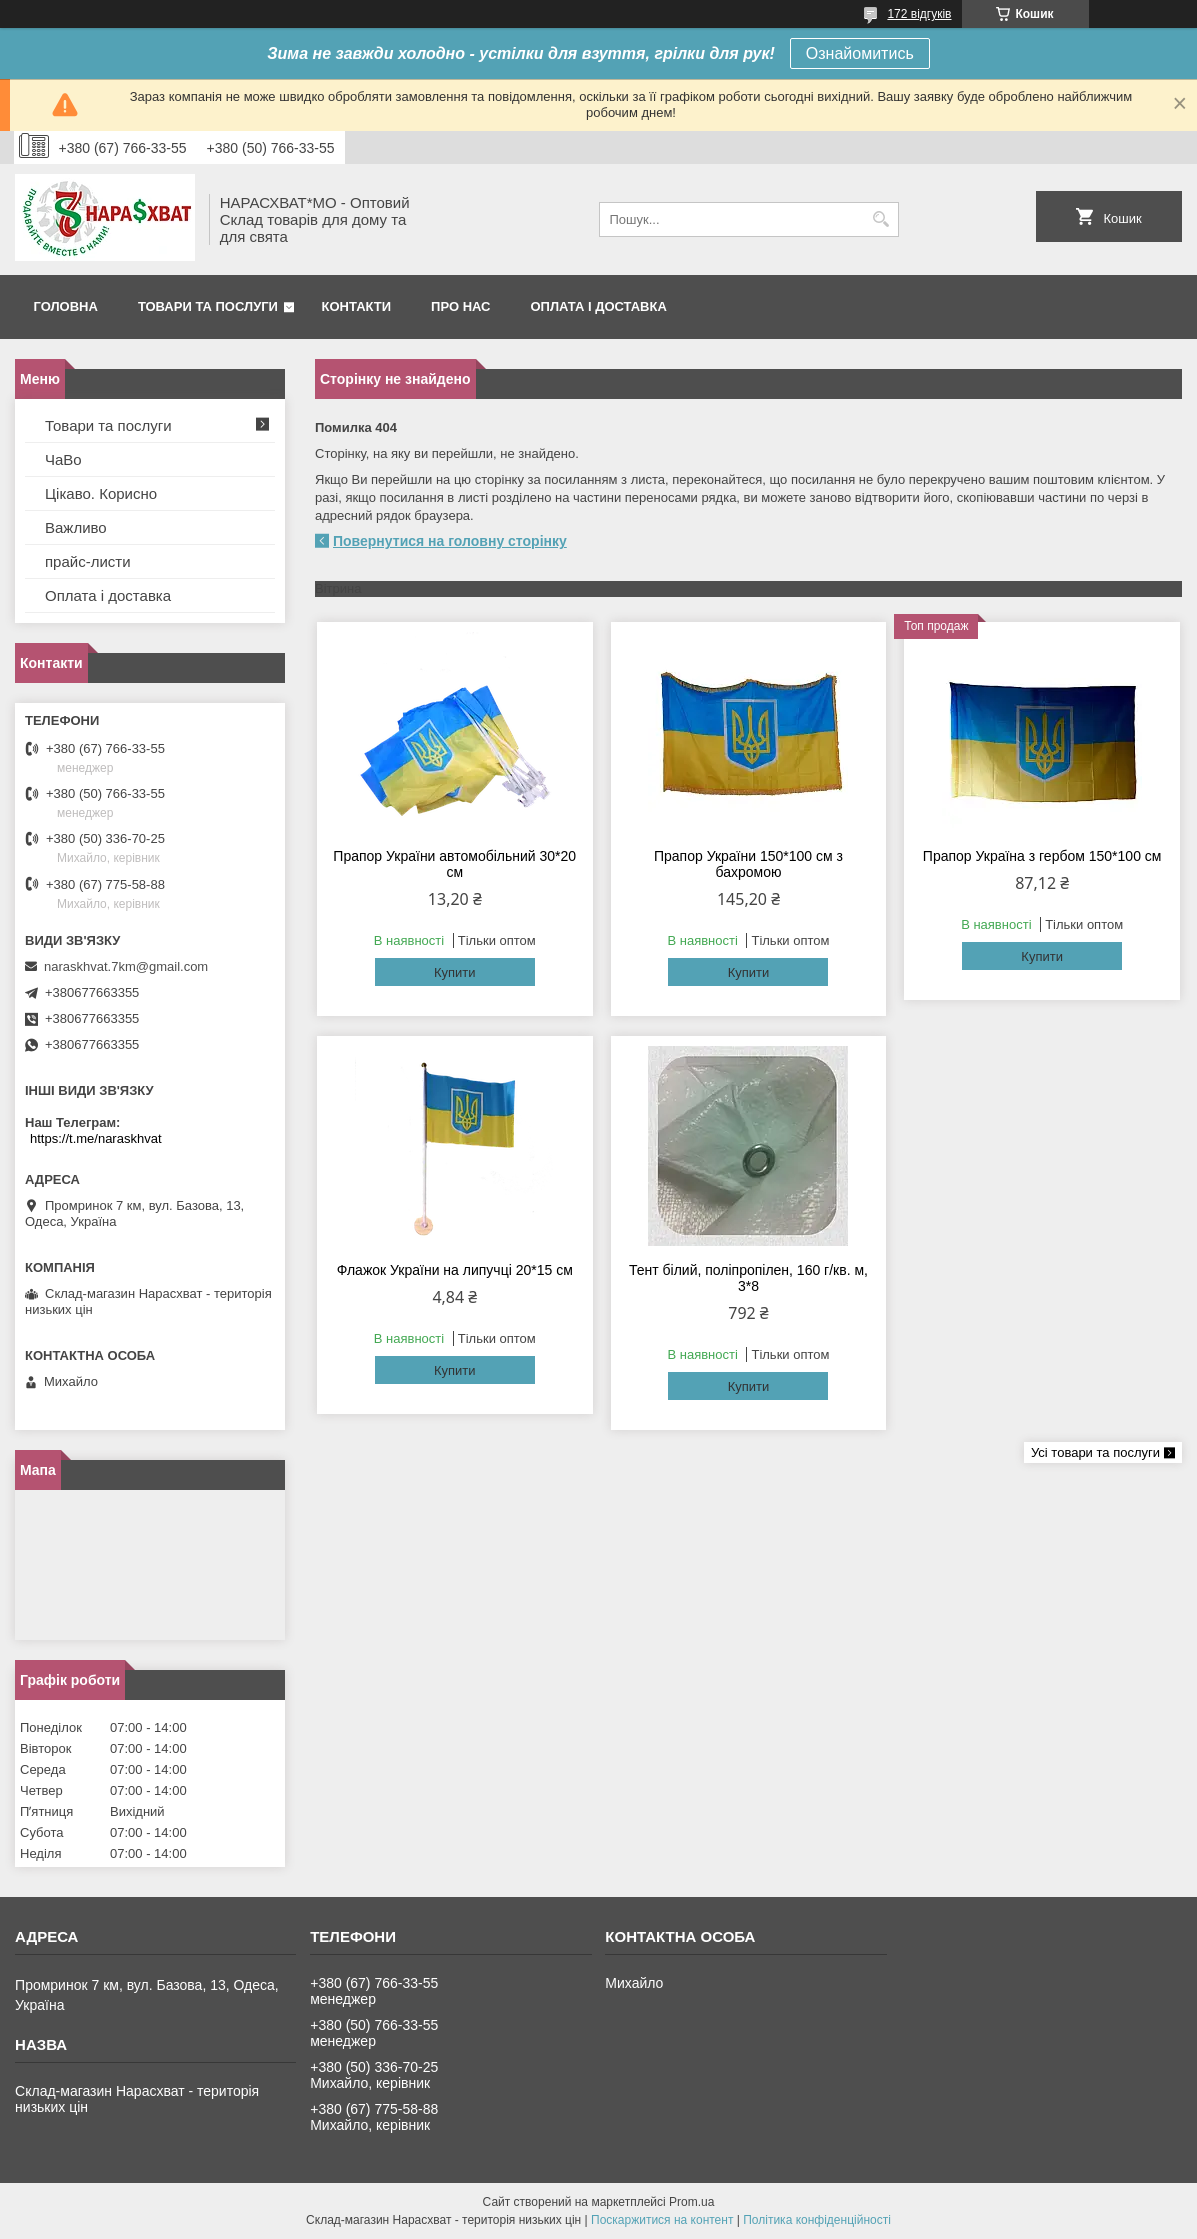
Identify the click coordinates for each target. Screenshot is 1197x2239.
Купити (455, 972)
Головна (66, 306)
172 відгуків (919, 14)
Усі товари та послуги (1095, 1452)
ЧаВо (63, 459)
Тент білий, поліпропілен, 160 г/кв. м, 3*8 (748, 1278)
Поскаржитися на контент (662, 2220)
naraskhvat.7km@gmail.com (126, 966)
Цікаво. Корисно (101, 493)
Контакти (357, 306)
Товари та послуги (208, 306)
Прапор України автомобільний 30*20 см (454, 864)
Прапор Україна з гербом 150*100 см (1042, 856)
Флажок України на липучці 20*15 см (455, 1270)
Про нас (460, 306)
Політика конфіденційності (817, 2220)
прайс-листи (88, 561)
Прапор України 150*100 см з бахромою (748, 864)
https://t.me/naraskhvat (96, 1138)
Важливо (76, 527)
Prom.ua (691, 2202)
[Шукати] (881, 219)
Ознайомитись (860, 53)
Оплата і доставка (599, 306)
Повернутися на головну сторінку (450, 541)
